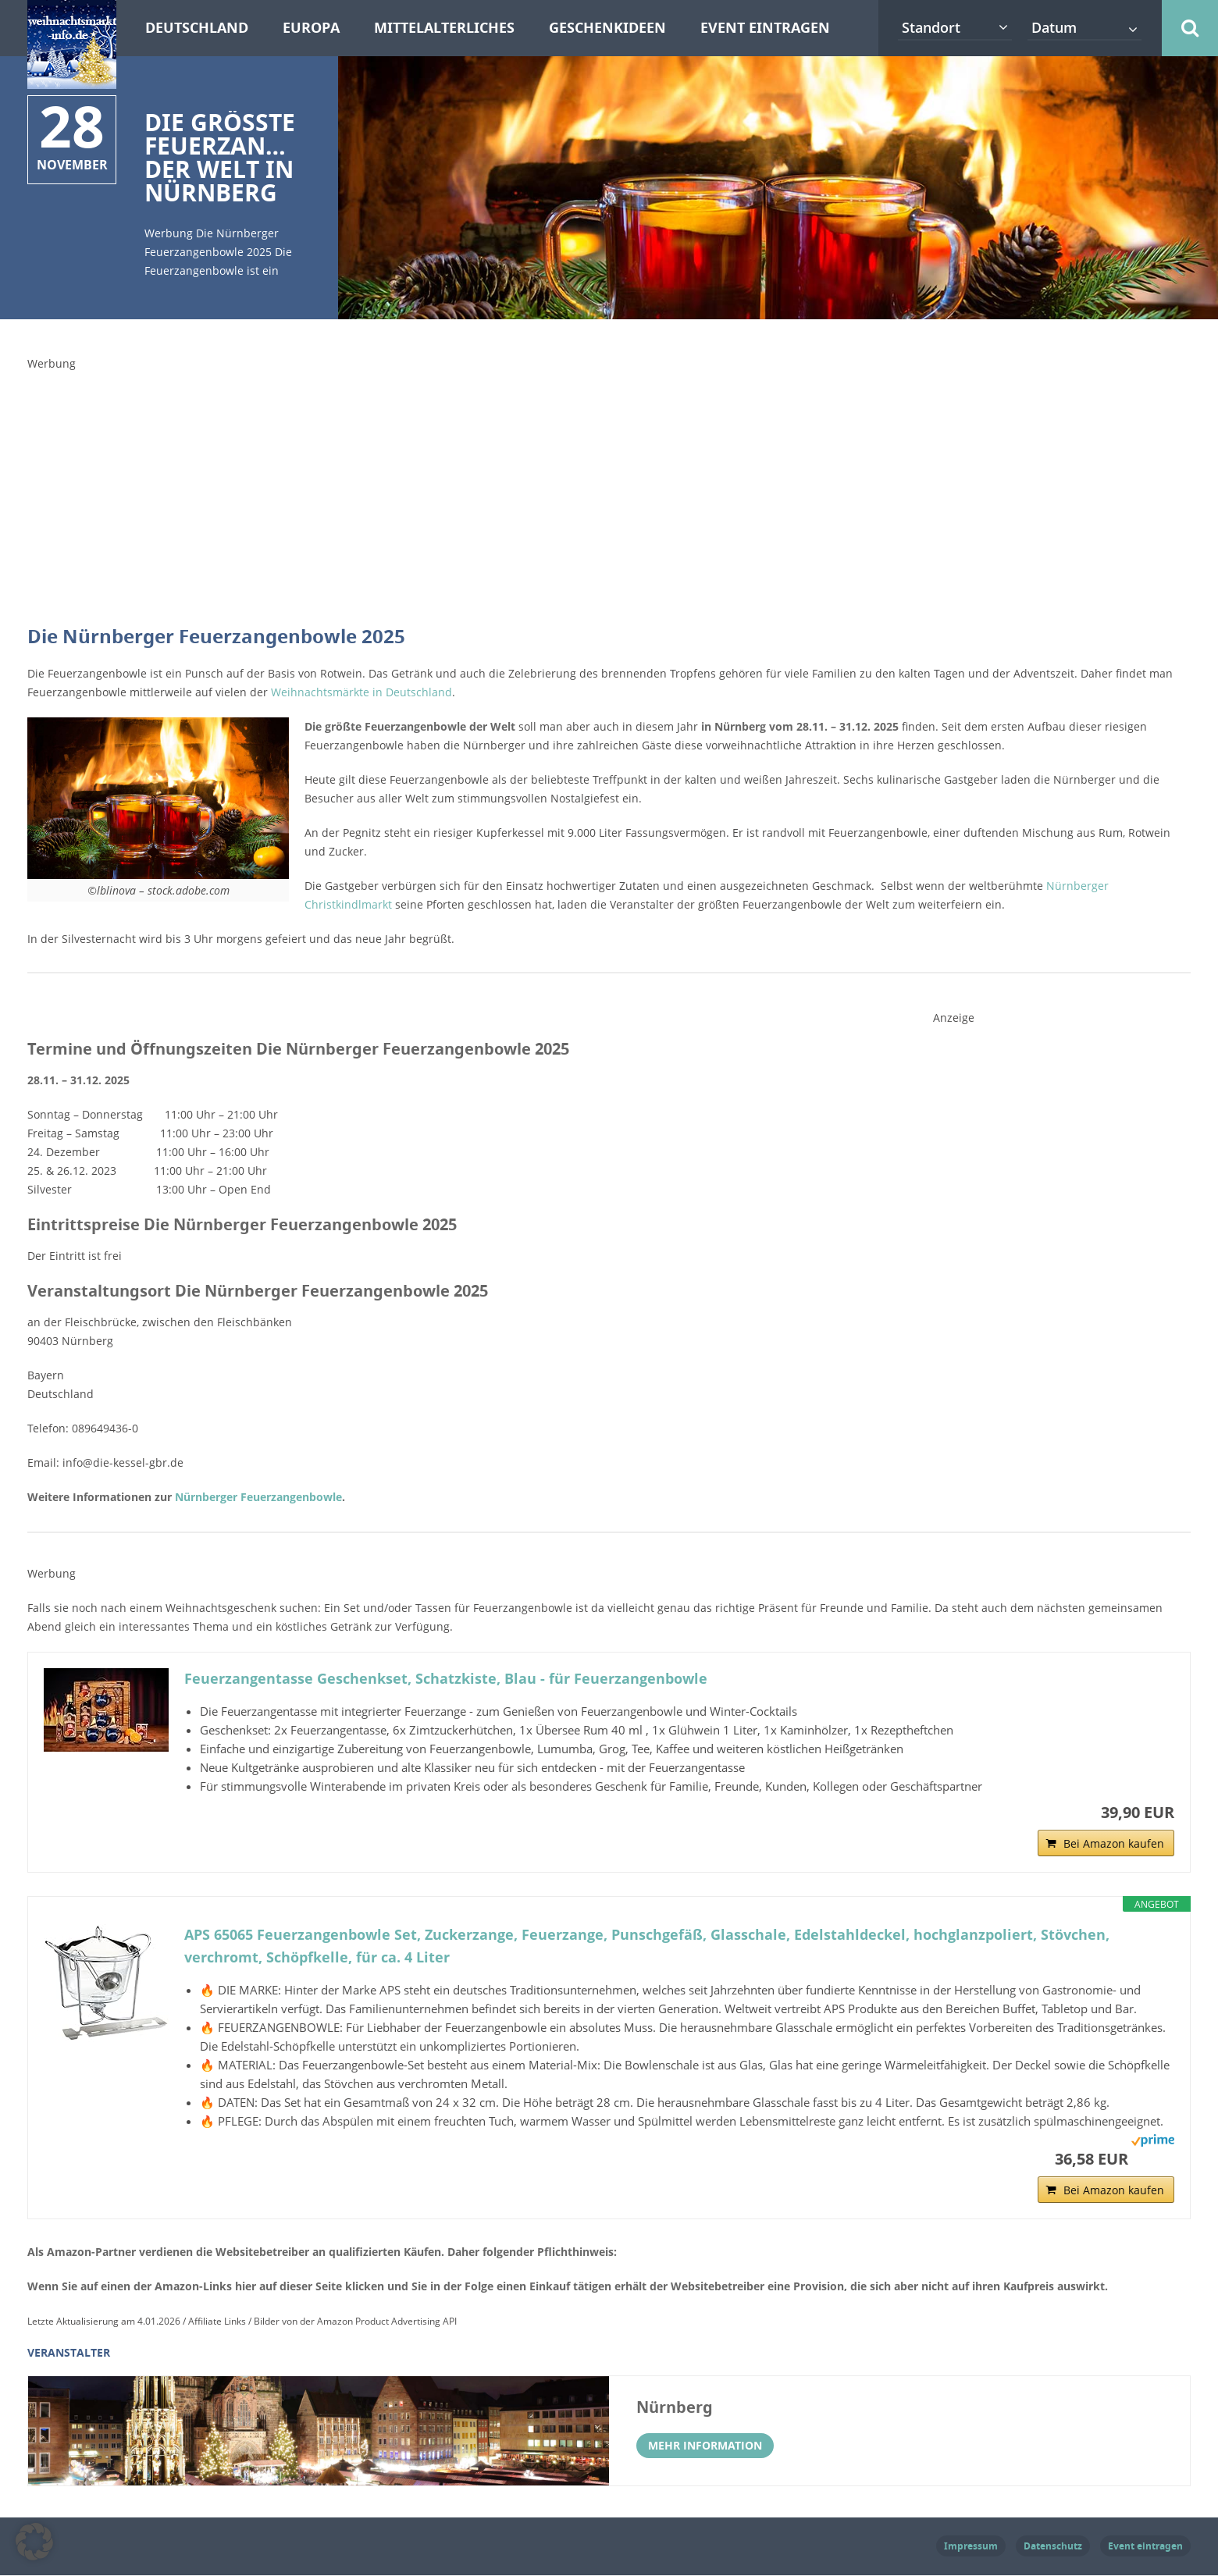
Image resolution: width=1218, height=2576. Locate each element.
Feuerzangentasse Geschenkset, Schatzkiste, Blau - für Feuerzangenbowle (445, 1678)
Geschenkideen (607, 27)
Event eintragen (765, 27)
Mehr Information (705, 2446)
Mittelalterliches (444, 27)
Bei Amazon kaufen (1113, 1844)
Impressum (971, 2546)
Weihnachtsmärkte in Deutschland (361, 692)
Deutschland (196, 27)
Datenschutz (1053, 2546)
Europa (311, 27)
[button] (34, 2541)
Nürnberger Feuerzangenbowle (257, 1496)
